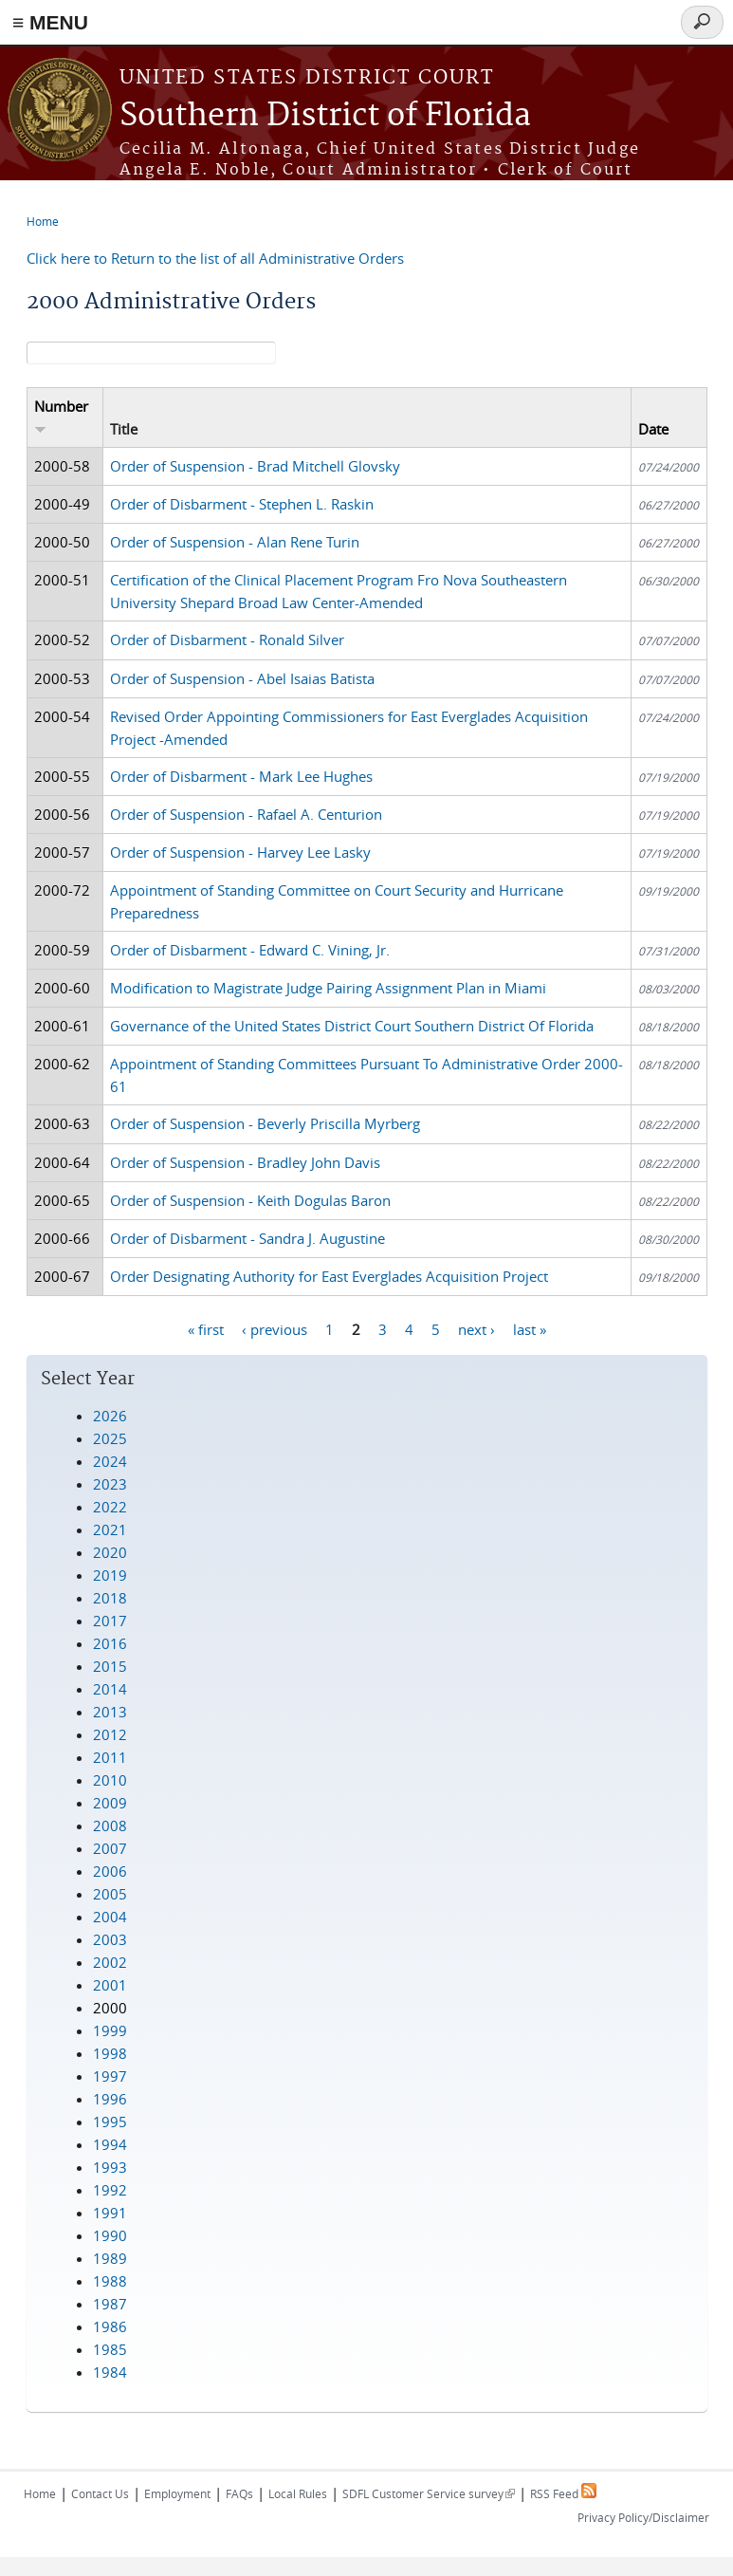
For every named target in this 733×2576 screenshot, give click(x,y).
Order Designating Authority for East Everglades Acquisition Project (329, 1276)
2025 (110, 1438)
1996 (110, 2098)
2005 (110, 1893)
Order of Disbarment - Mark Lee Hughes (241, 776)
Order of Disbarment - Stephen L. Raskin (242, 503)
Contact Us (100, 2493)
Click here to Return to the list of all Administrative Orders (215, 258)
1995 (110, 2121)
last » (529, 1329)
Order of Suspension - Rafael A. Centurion (246, 814)
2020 (110, 1552)
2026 (110, 1415)
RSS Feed (563, 2493)
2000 (110, 2007)
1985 (110, 2349)
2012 (110, 1734)
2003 (110, 1939)
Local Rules (297, 2493)
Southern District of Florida (325, 116)
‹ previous (274, 1329)
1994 (110, 2144)
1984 (110, 2372)
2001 (110, 1984)
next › (476, 1329)
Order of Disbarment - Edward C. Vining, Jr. (250, 949)
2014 (110, 1688)
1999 (110, 2030)
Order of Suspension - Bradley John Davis (245, 1162)
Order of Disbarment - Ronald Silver (227, 639)
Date (653, 428)
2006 (110, 1871)
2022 (110, 1506)
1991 (110, 2212)
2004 (110, 1916)
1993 (110, 2167)
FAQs (239, 2493)
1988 (110, 2280)
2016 (110, 1643)
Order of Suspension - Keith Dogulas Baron (250, 1200)
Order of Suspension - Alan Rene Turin (234, 541)
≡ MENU (50, 22)
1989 (110, 2258)
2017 (110, 1620)
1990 (110, 2235)
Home (43, 221)
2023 (110, 1483)
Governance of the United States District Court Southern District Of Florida (352, 1025)
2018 (110, 1597)
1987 (110, 2303)
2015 (110, 1666)
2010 (110, 1779)
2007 (110, 1848)
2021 (110, 1529)
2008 (110, 1825)
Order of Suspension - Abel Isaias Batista (242, 678)
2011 (110, 1757)
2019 (110, 1575)
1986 (110, 2326)
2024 (110, 1461)
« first (206, 1329)
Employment (177, 2493)
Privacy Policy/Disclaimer (643, 2517)
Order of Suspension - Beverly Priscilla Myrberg (265, 1123)
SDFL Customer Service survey (428, 2493)
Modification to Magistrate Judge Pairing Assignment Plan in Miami (328, 987)
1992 (110, 2189)
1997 (110, 2075)
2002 (110, 1962)
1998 (110, 2053)
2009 (110, 1802)
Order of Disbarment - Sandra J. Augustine (247, 1238)
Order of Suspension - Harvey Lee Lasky (240, 852)
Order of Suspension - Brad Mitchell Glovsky (255, 465)
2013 (110, 1711)
